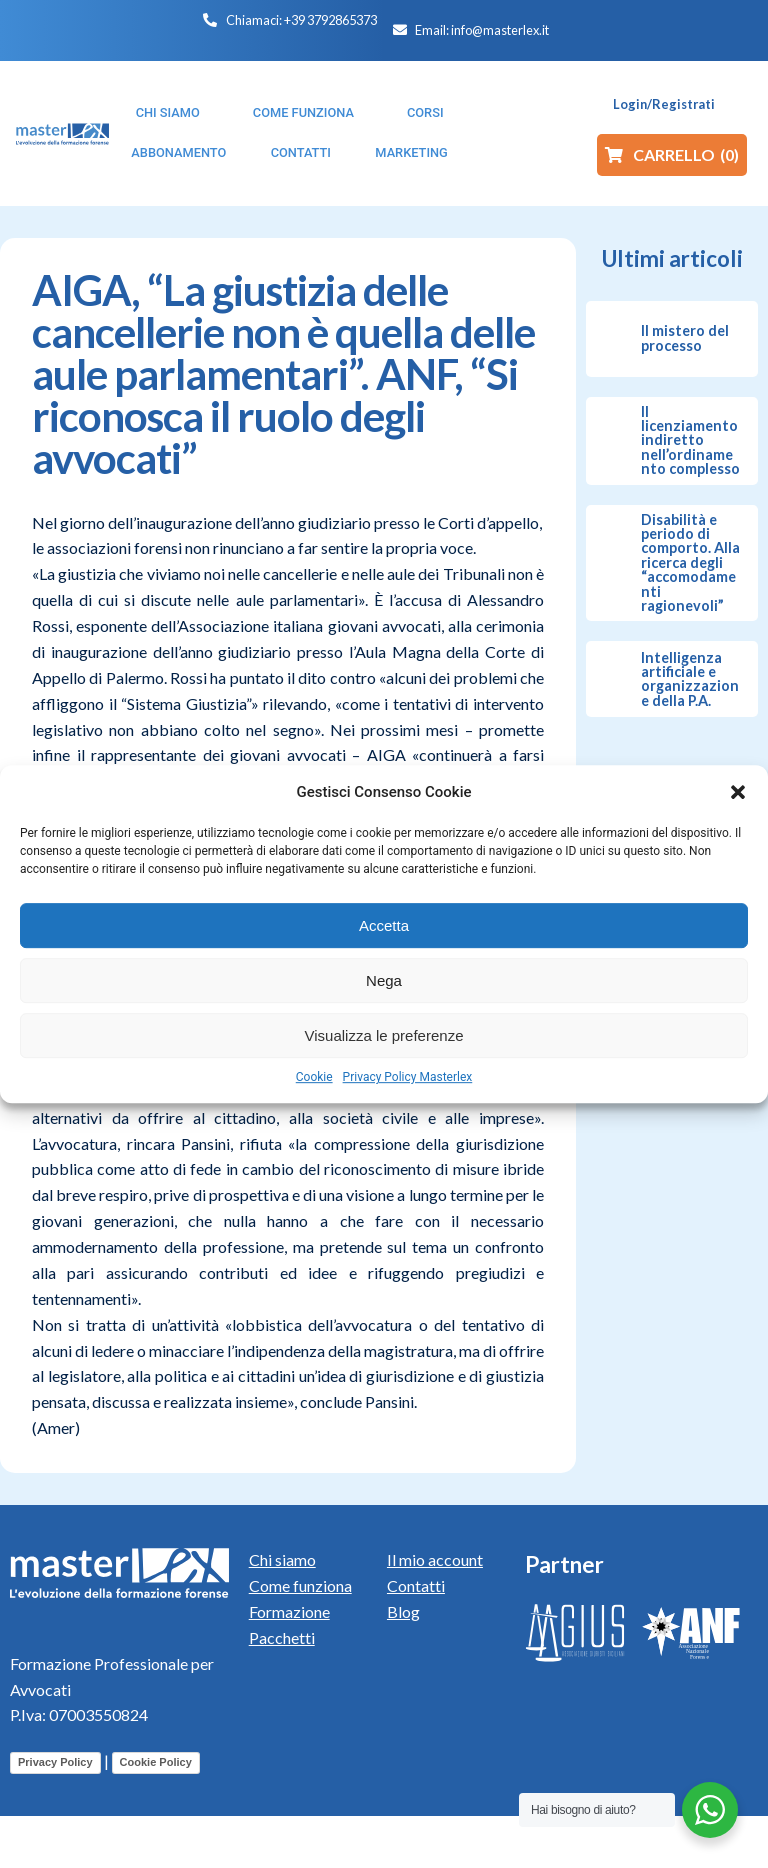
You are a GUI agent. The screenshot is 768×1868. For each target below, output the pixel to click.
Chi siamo (282, 1559)
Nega (384, 980)
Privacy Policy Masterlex (408, 1077)
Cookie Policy (156, 1762)
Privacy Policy (55, 1762)
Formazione (289, 1611)
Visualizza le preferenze (384, 1035)
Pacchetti (282, 1637)
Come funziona (300, 1585)
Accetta (384, 925)
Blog (403, 1611)
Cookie (314, 1077)
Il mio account (435, 1559)
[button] (738, 792)
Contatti (416, 1585)
